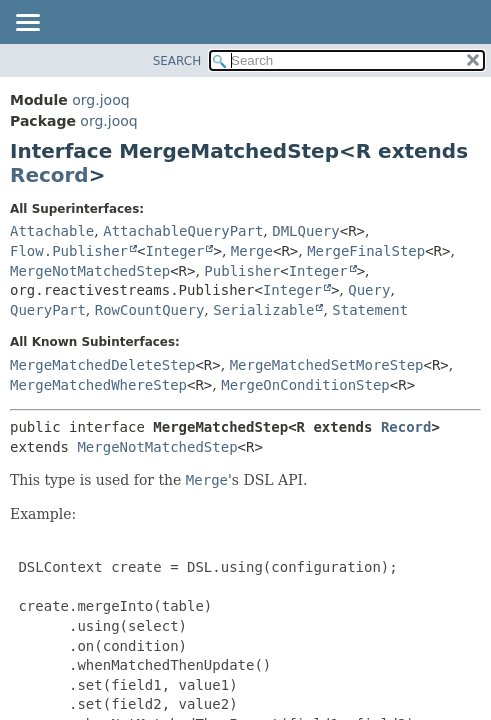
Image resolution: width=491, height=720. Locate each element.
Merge (252, 251)
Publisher (242, 271)
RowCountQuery (150, 310)
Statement (370, 310)
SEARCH (177, 61)
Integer (174, 251)
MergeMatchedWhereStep (98, 385)
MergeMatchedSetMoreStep (327, 365)
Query (369, 290)
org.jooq (100, 100)
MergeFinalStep (366, 251)
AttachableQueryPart (183, 231)
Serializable (263, 310)
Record (49, 175)
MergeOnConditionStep (305, 385)
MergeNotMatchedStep (90, 271)
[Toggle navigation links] (27, 24)
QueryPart (48, 310)
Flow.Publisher (69, 251)
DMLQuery (305, 231)
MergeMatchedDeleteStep (102, 365)
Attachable (52, 231)
